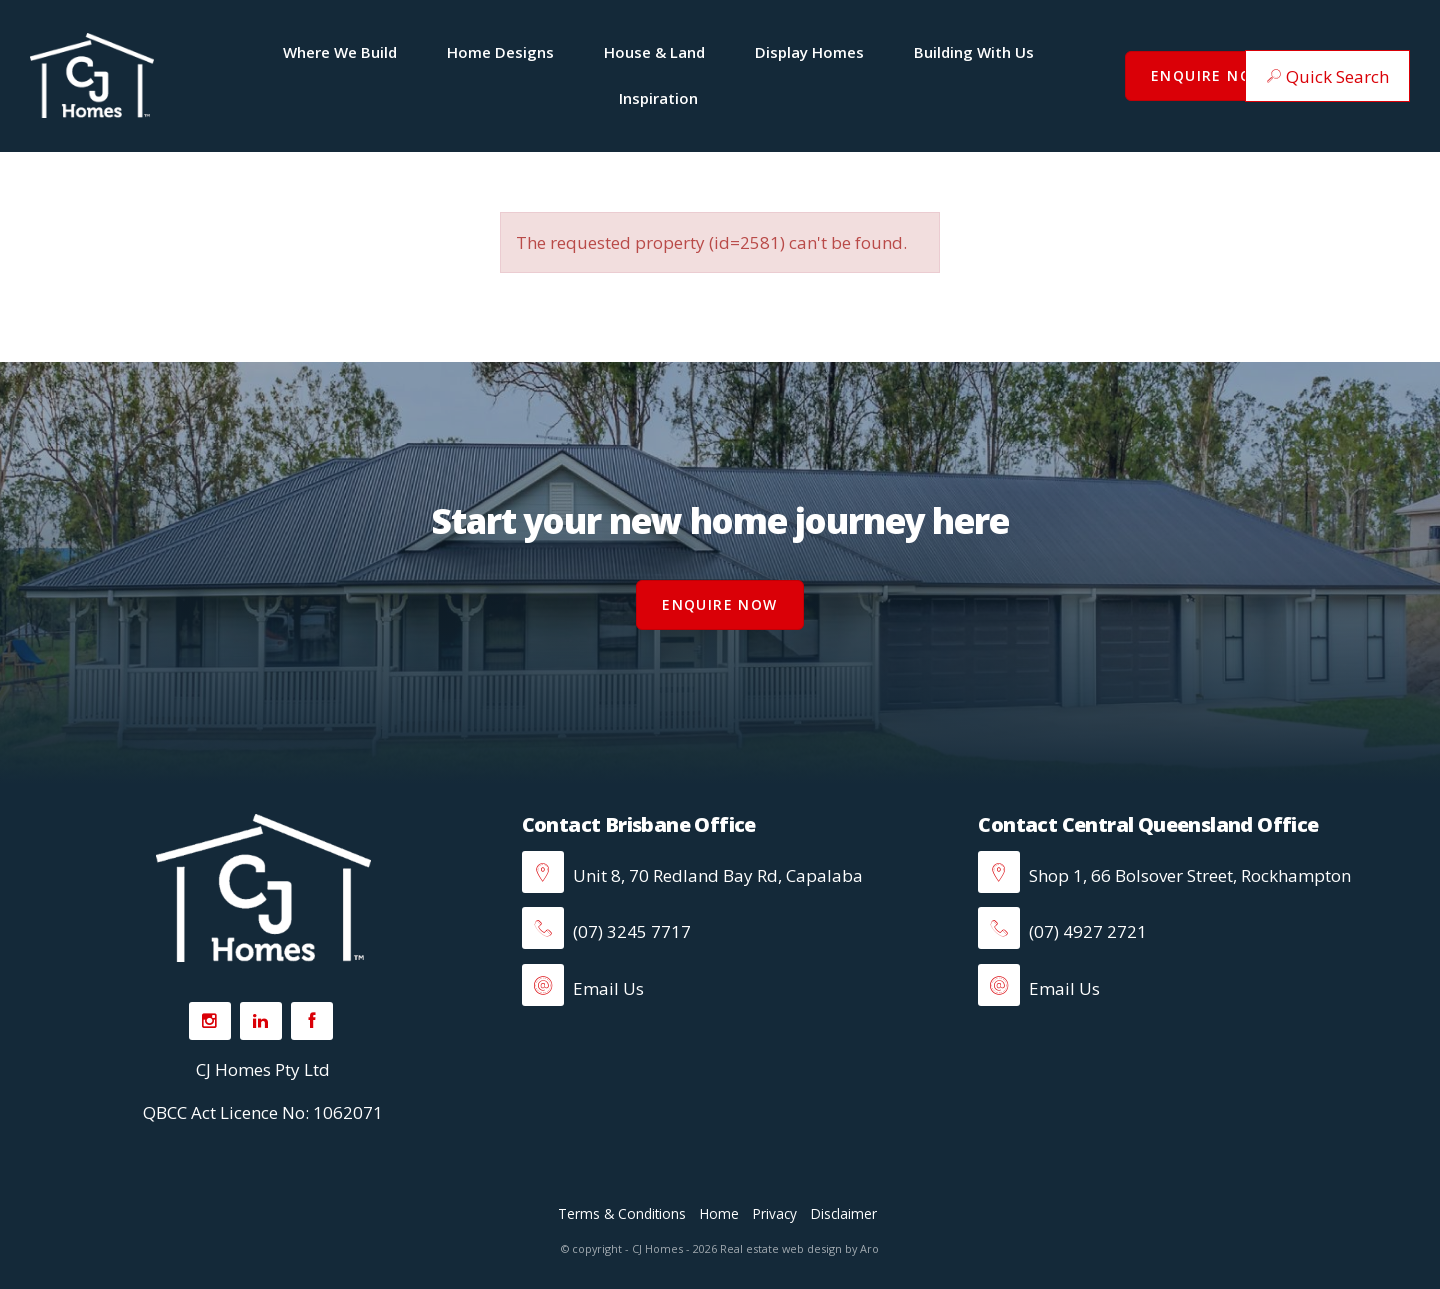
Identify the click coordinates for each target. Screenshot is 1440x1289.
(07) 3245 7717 (606, 931)
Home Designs (500, 52)
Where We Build (340, 52)
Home (719, 1213)
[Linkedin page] (261, 1021)
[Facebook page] (312, 1021)
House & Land (654, 52)
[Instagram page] (210, 1021)
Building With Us (974, 52)
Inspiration (658, 98)
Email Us (583, 988)
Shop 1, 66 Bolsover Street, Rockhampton (1188, 875)
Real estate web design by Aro (799, 1248)
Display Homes (809, 52)
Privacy (775, 1213)
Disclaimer (844, 1213)
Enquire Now (1208, 75)
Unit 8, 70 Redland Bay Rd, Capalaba (716, 875)
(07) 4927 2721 (1062, 931)
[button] (1327, 76)
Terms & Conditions (622, 1213)
